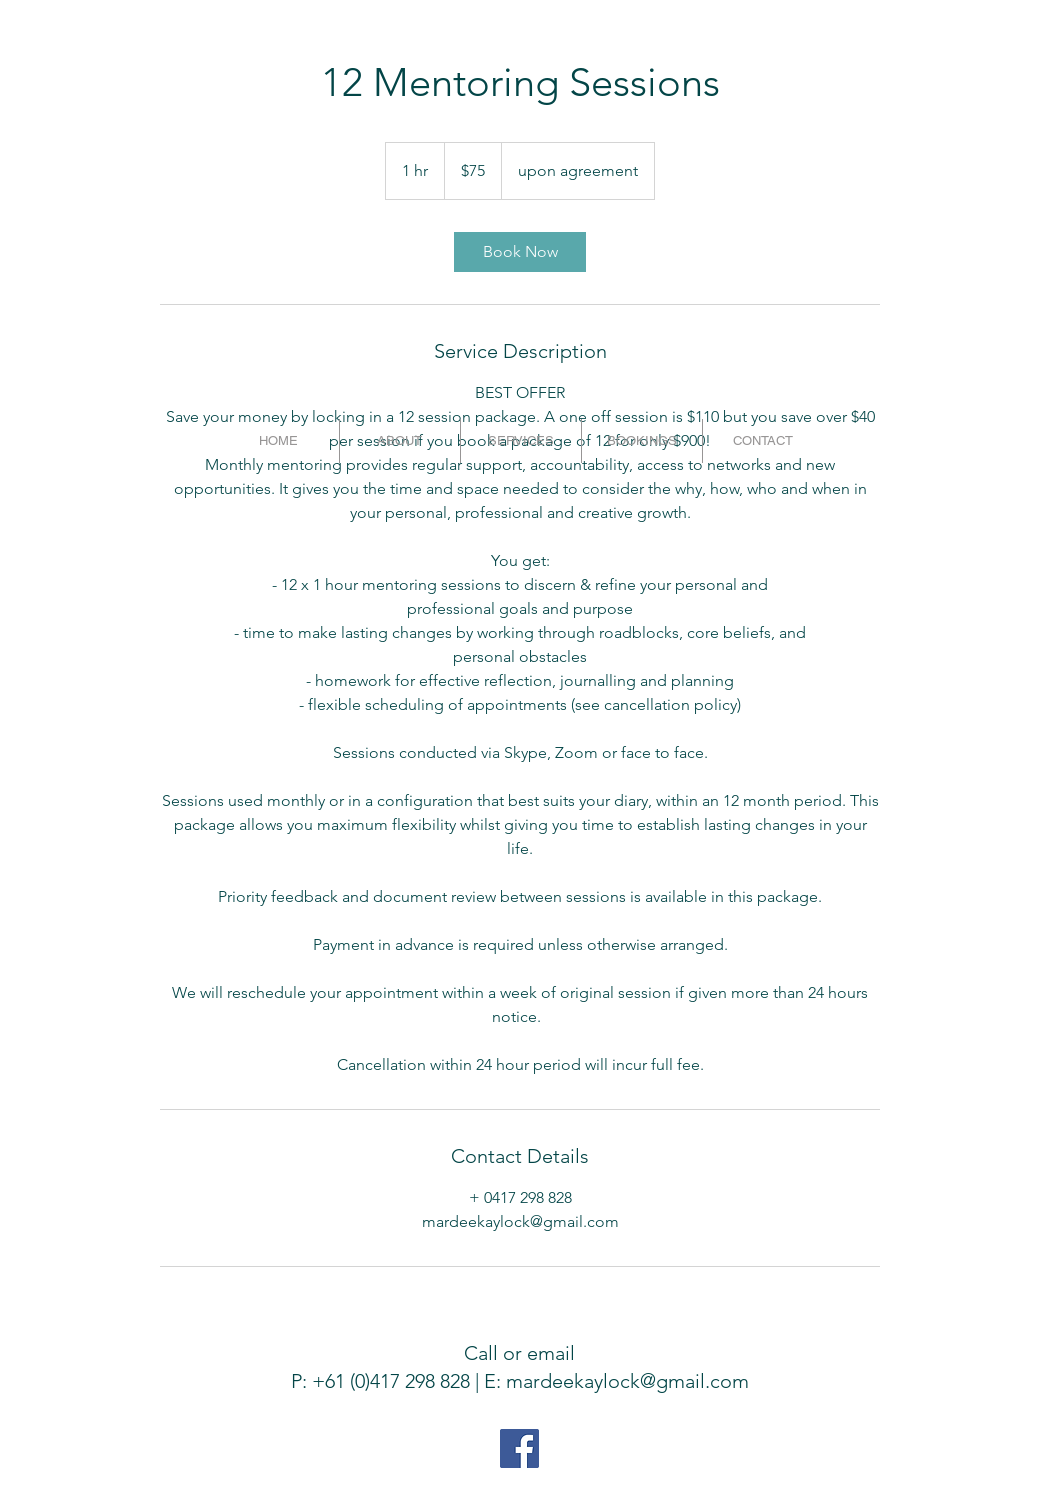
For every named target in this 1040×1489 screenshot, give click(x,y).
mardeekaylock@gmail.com (627, 1381)
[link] (520, 252)
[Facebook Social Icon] (519, 1448)
